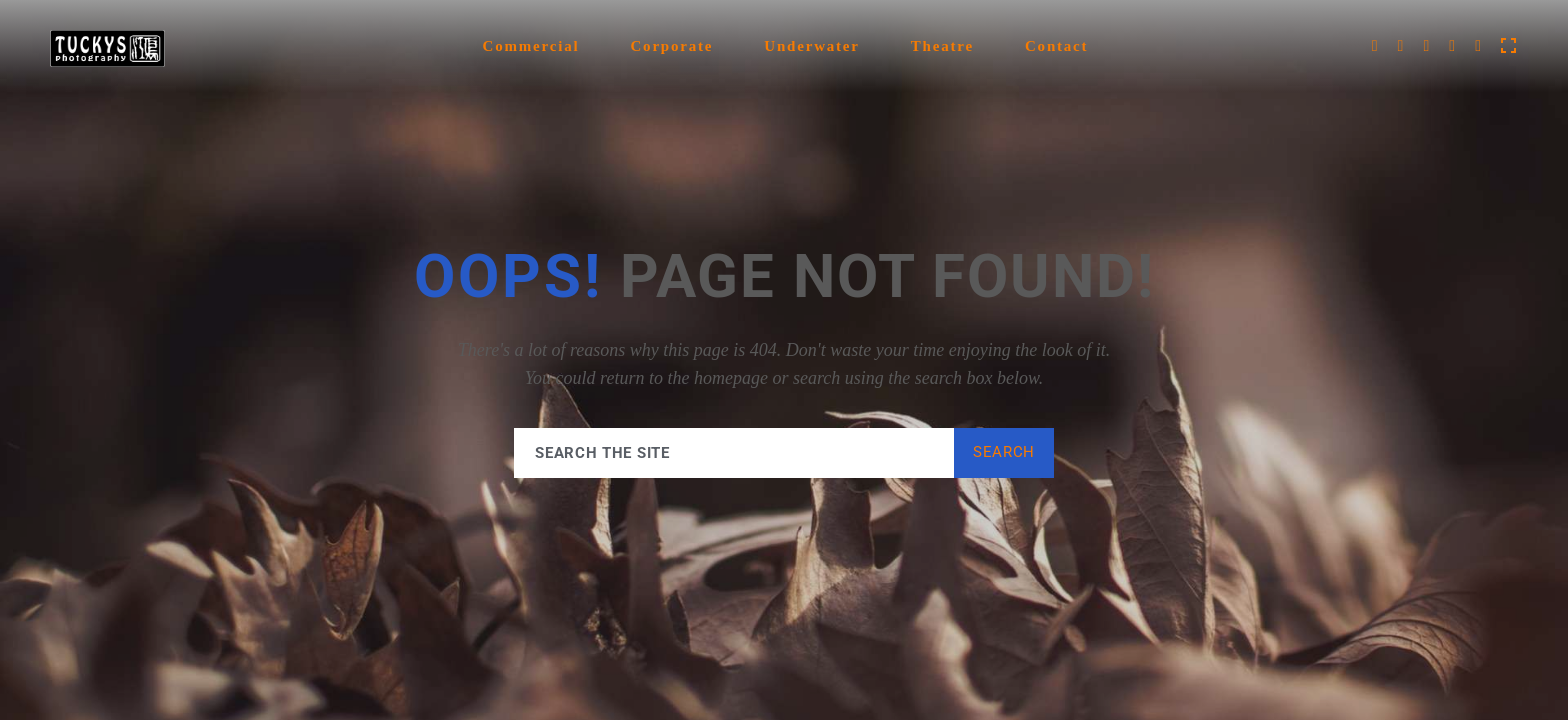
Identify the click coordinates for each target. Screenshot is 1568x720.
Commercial (531, 46)
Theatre (942, 46)
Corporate (671, 46)
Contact (1056, 46)
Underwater (811, 46)
